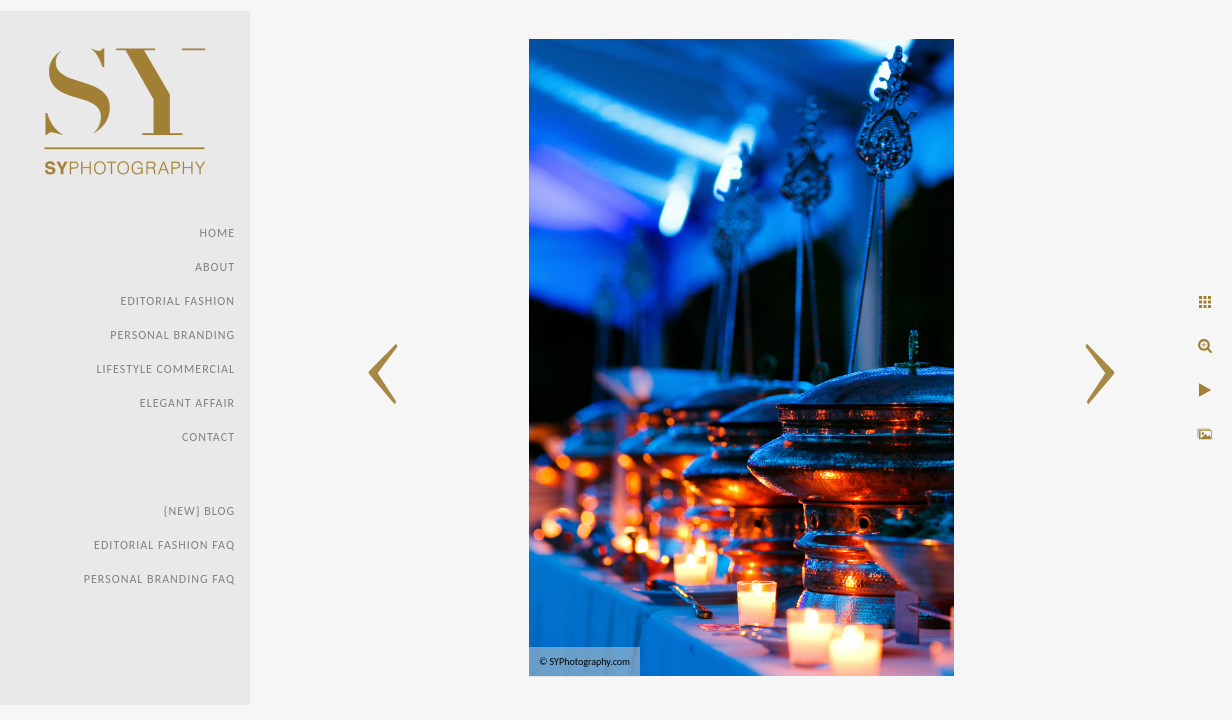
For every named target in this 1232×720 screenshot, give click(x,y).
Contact (208, 437)
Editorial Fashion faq (164, 545)
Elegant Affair (187, 403)
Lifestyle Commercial (165, 369)
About (215, 267)
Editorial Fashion (178, 301)
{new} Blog (199, 511)
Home (217, 233)
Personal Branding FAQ (159, 579)
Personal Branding (172, 335)
